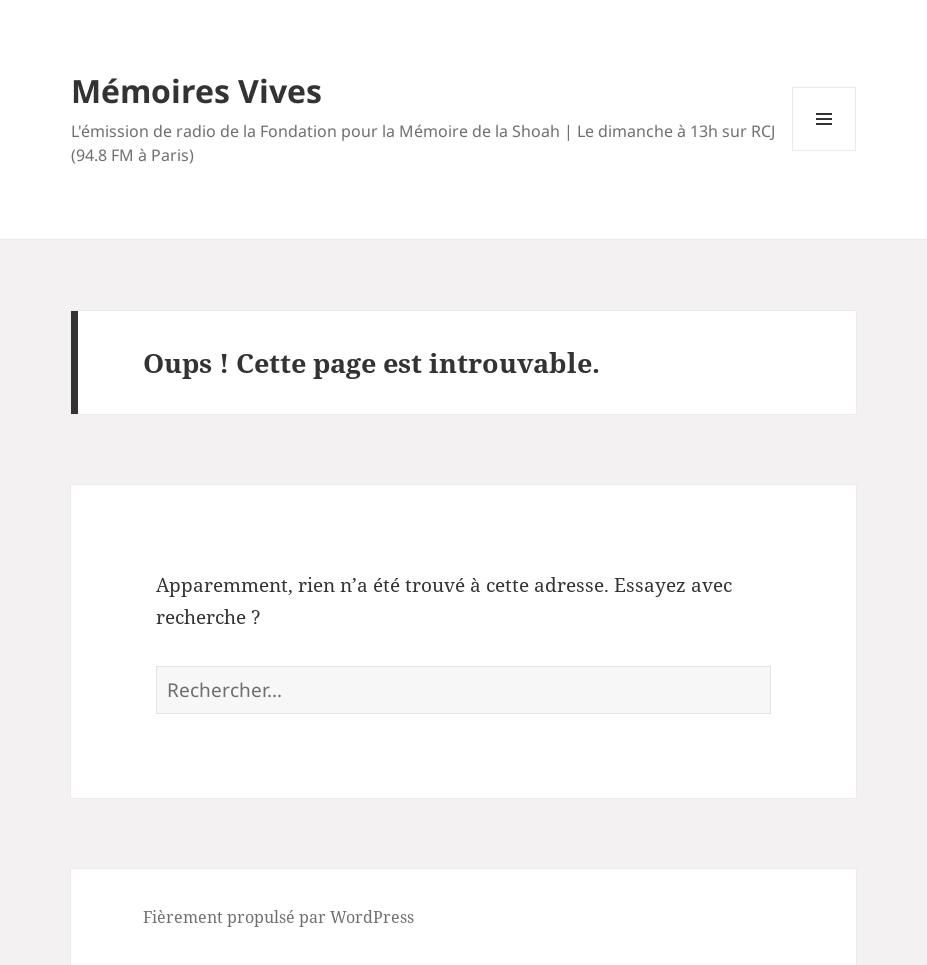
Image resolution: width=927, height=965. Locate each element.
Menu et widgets (824, 150)
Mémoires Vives (196, 90)
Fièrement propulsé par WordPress (278, 917)
